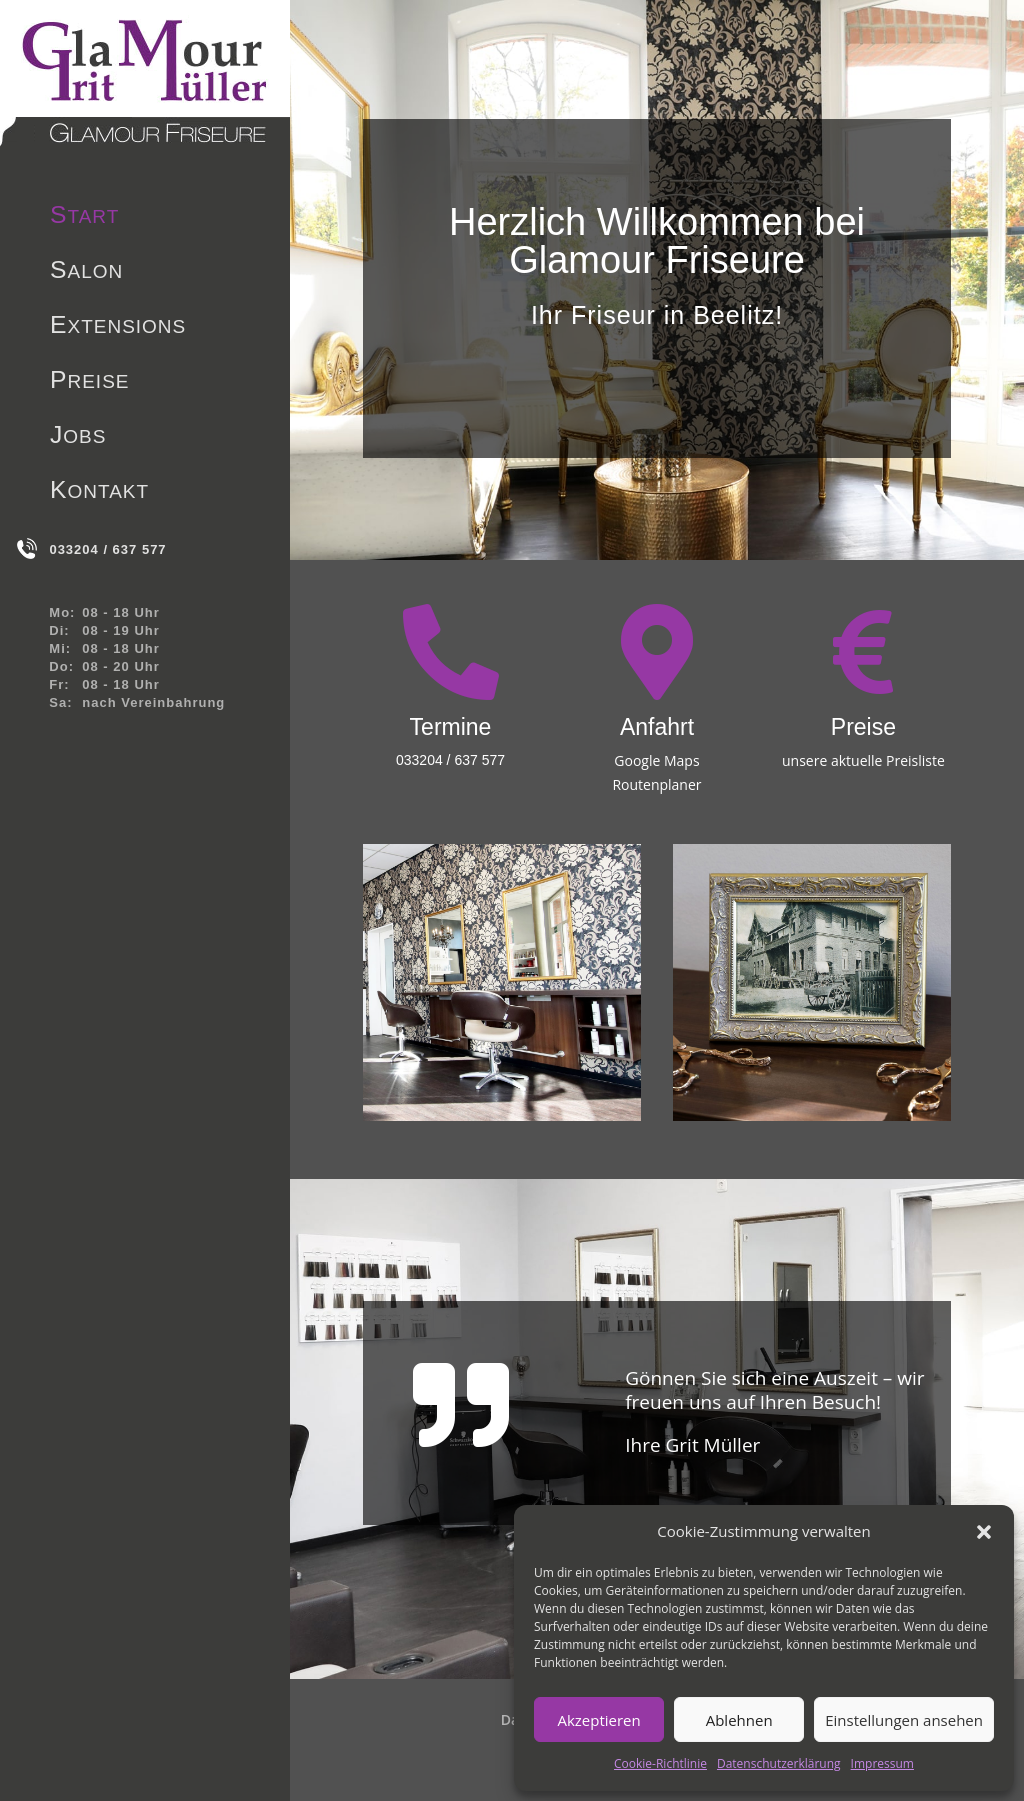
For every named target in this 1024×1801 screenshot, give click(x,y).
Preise (90, 383)
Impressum (882, 1763)
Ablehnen (739, 1720)
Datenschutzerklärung (779, 1763)
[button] (984, 1532)
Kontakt (99, 493)
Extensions (118, 328)
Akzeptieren (598, 1720)
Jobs (78, 438)
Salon (86, 273)
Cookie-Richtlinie (660, 1763)
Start (84, 218)
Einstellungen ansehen (904, 1720)
